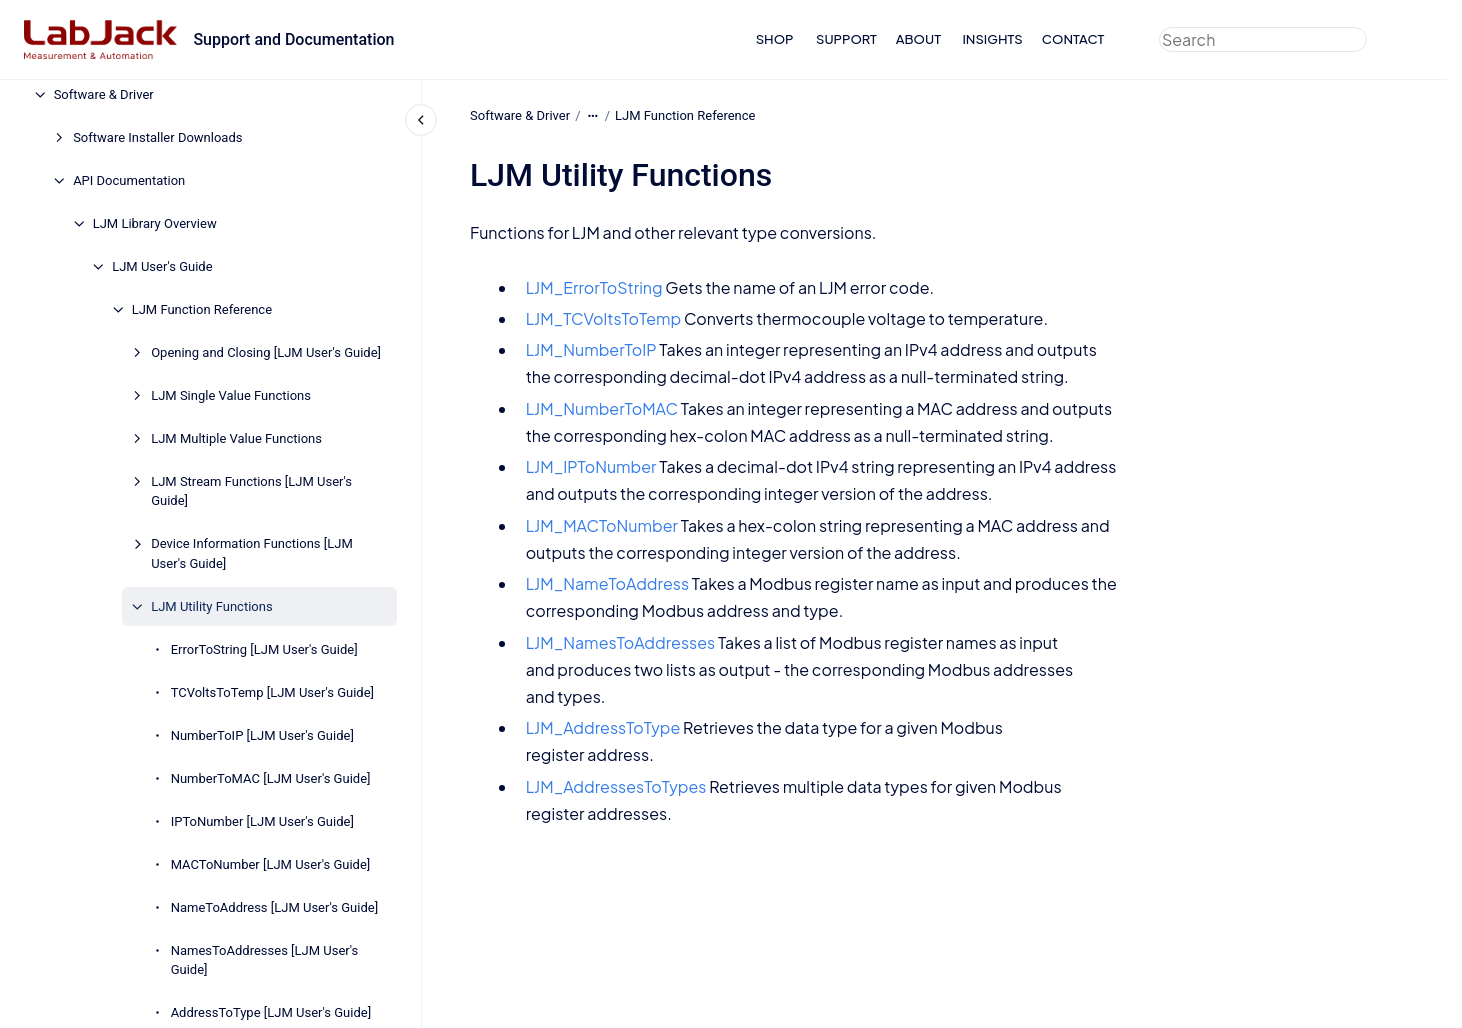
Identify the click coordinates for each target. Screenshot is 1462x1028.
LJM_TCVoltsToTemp (603, 318)
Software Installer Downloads (157, 137)
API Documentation (129, 180)
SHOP (775, 39)
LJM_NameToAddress (606, 583)
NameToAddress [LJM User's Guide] (274, 907)
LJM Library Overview (155, 223)
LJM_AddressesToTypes (615, 786)
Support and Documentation (293, 39)
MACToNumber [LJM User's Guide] (271, 864)
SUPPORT (846, 39)
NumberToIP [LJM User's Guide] (262, 735)
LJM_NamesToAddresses (620, 641)
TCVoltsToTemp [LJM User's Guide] (272, 692)
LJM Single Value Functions (231, 395)
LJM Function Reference (202, 309)
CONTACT (1073, 39)
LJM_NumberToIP (590, 349)
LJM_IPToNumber (590, 466)
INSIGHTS (992, 39)
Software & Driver (104, 94)
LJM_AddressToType (602, 727)
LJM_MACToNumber (601, 525)
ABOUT (918, 39)
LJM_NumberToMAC (601, 408)
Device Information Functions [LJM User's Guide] (252, 553)
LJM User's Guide (162, 266)
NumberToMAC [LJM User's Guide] (271, 778)
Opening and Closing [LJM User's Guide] (266, 352)
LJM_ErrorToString (593, 287)
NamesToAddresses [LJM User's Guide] (265, 960)
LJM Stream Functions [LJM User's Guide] (251, 491)
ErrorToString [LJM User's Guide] (264, 649)
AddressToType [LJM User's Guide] (271, 1012)
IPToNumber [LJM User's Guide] (262, 821)
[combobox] (1263, 39)
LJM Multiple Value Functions (236, 438)
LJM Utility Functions (211, 606)
